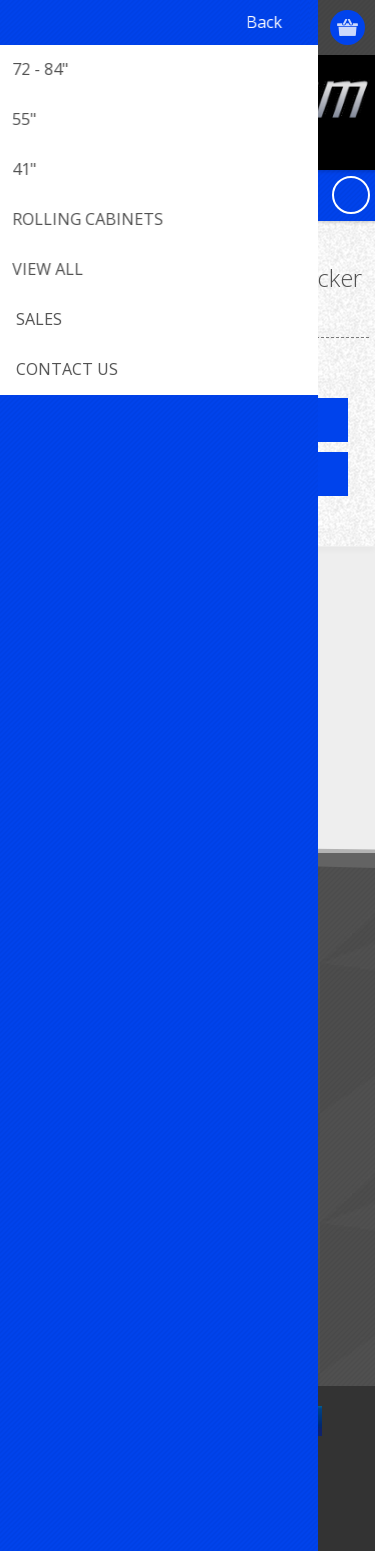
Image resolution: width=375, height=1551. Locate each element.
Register (232, 27)
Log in (271, 27)
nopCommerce (217, 1478)
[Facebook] (37, 656)
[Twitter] (92, 656)
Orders (50, 1119)
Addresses (61, 1086)
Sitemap (54, 957)
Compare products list (99, 1281)
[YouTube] (147, 656)
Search (50, 1314)
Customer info (74, 1053)
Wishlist (52, 1152)
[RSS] (202, 656)
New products (73, 1248)
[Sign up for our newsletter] (125, 780)
